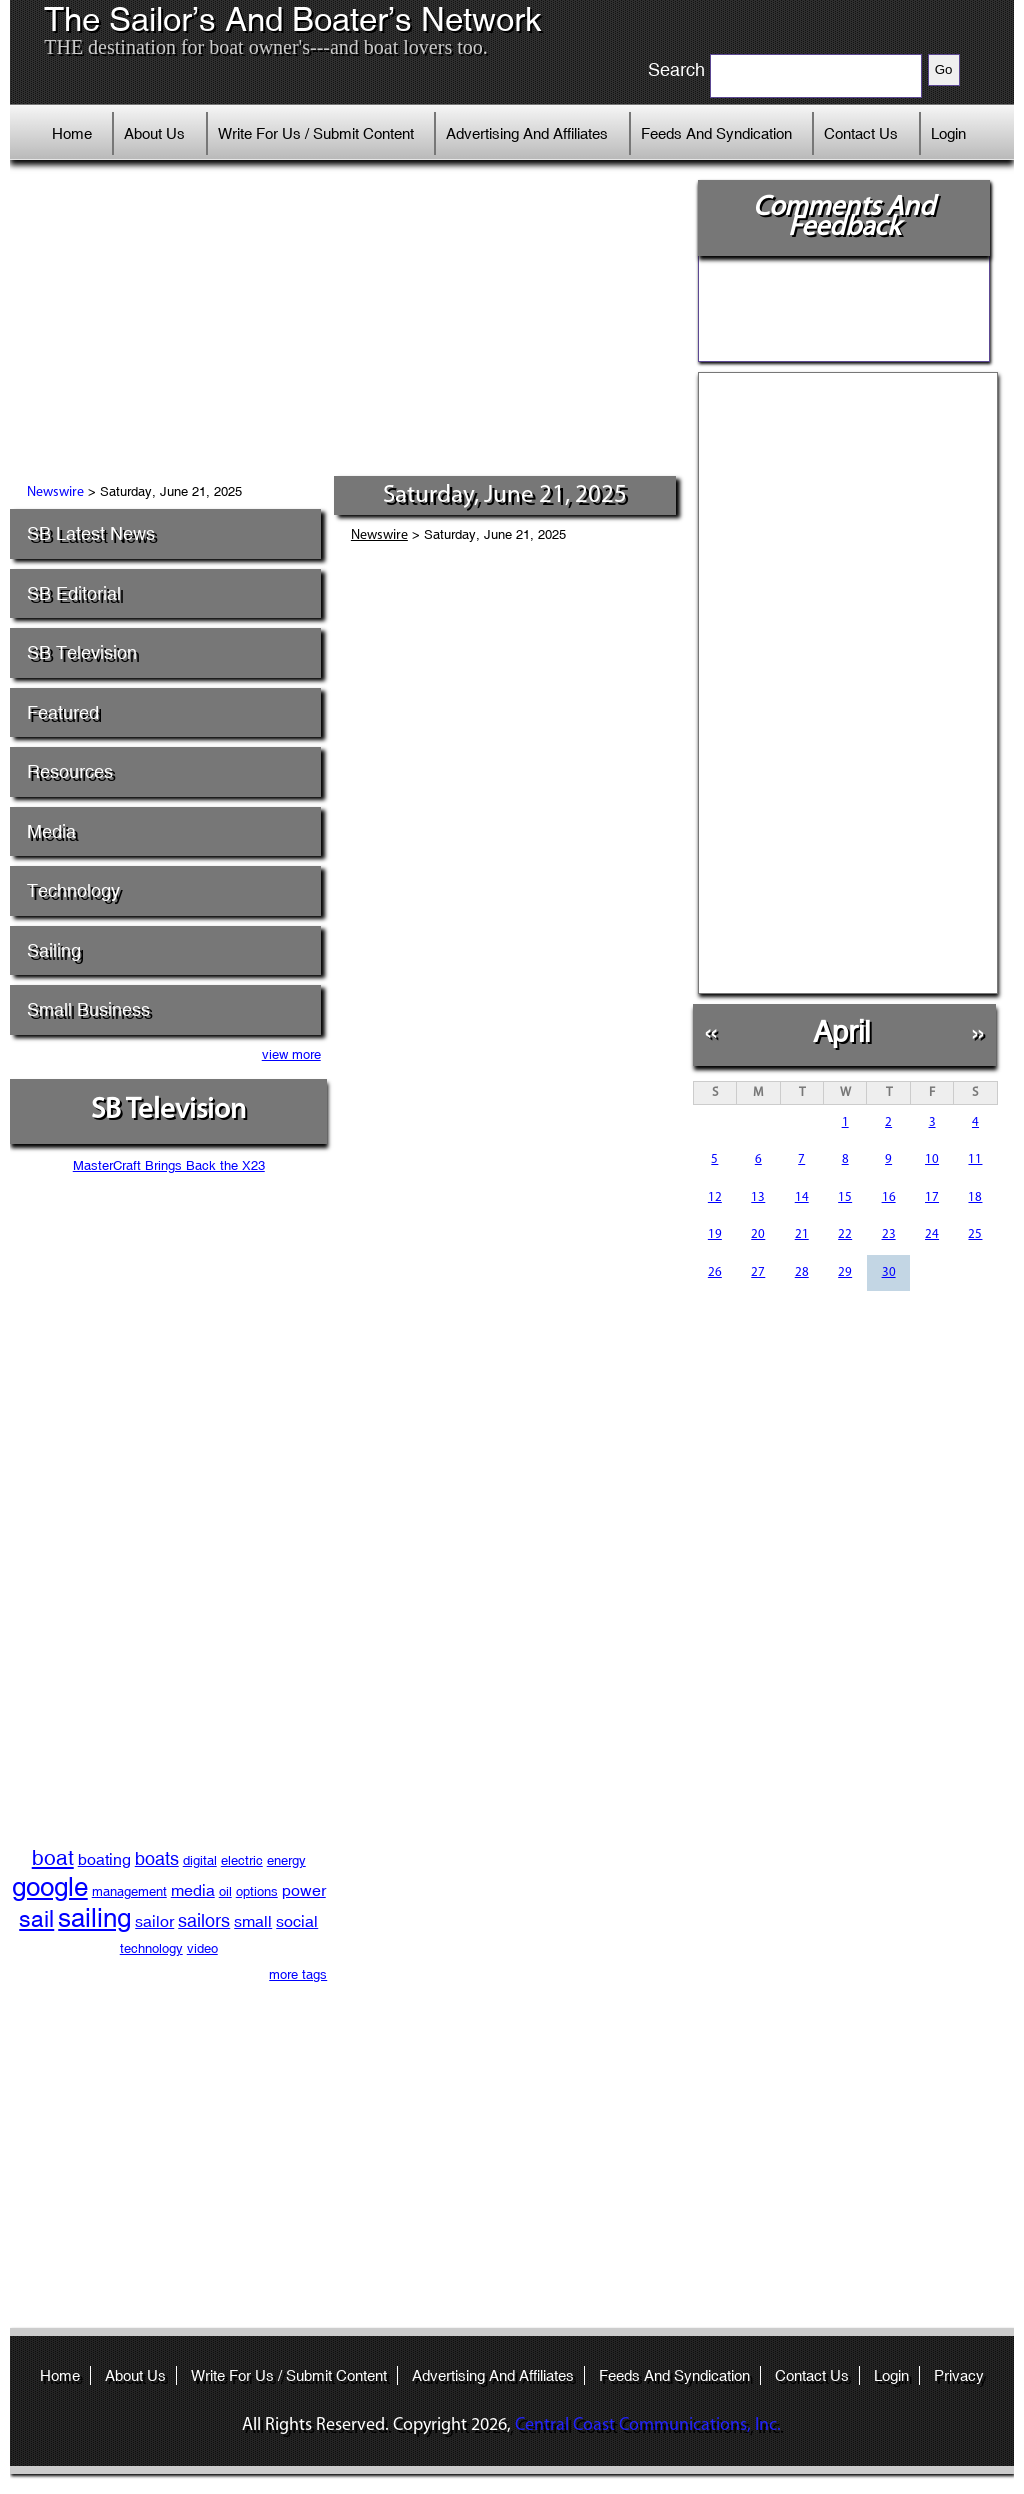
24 (932, 1234)
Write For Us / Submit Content (316, 133)
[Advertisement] (351, 325)
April (841, 1031)
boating (104, 1859)
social (297, 1921)
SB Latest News (91, 533)
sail (36, 1918)
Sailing (54, 950)
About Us (154, 133)
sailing (94, 1918)
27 (758, 1272)
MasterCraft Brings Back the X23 (169, 1165)
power (304, 1890)
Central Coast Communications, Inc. (648, 2425)
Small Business (88, 1009)
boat (53, 1858)
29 (845, 1272)
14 (802, 1197)
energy (286, 1860)
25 (975, 1234)
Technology (73, 890)
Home (72, 133)
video (202, 1948)
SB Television (82, 652)
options (257, 1891)
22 (845, 1234)
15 (845, 1197)
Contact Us (861, 133)
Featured (63, 712)
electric (242, 1860)
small (253, 1921)
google (50, 1887)
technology (151, 1948)
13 (758, 1197)
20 (758, 1234)
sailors (204, 1920)
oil (225, 1891)
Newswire (55, 492)
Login (948, 133)
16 (889, 1197)
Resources (70, 771)
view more (291, 1054)
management (129, 1891)
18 (975, 1197)
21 (802, 1234)
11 (975, 1159)
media (193, 1890)
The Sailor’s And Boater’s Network (293, 20)
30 (889, 1272)
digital (200, 1860)
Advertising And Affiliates (527, 133)
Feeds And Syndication (716, 133)
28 (802, 1272)
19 (715, 1234)
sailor (154, 1921)
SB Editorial (74, 593)
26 (715, 1272)
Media (51, 831)
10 (932, 1159)
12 (715, 1197)
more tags (298, 1974)
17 (932, 1197)
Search (676, 70)
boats (157, 1858)
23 (889, 1234)
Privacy (959, 2375)
